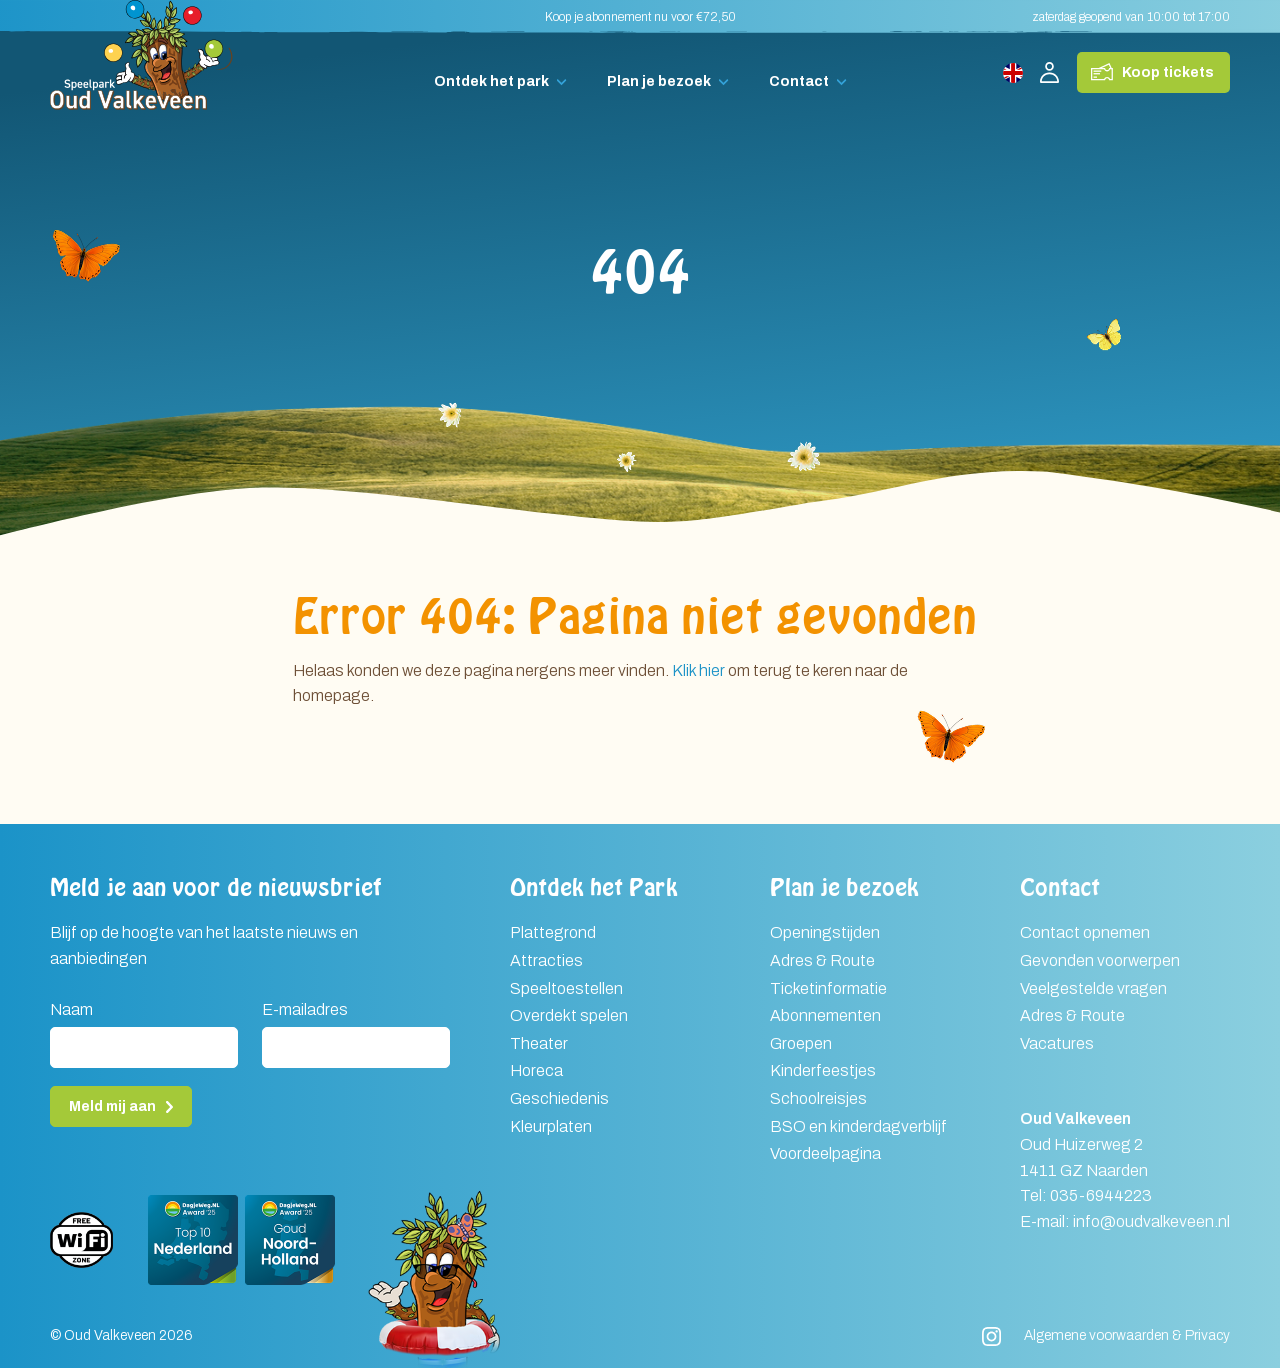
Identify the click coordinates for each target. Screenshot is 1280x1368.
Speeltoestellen (566, 988)
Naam (71, 1009)
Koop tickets (1168, 72)
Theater (539, 1043)
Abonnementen (825, 1015)
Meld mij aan (112, 1106)
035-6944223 (1101, 1195)
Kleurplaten (551, 1126)
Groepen (801, 1043)
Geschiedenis (559, 1098)
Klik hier (698, 670)
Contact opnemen (1085, 932)
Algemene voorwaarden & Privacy (1127, 1335)
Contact (799, 81)
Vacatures (1057, 1043)
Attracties (546, 960)
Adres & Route (822, 960)
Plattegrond (553, 932)
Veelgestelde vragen (1093, 988)
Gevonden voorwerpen (1100, 960)
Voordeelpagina (825, 1153)
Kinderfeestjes (823, 1070)
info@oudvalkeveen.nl (1151, 1221)
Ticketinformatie (828, 988)
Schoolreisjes (818, 1098)
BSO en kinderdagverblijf (858, 1126)
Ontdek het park (491, 81)
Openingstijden (825, 932)
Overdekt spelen (569, 1015)
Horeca (536, 1070)
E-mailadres (305, 1009)
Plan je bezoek (659, 81)
